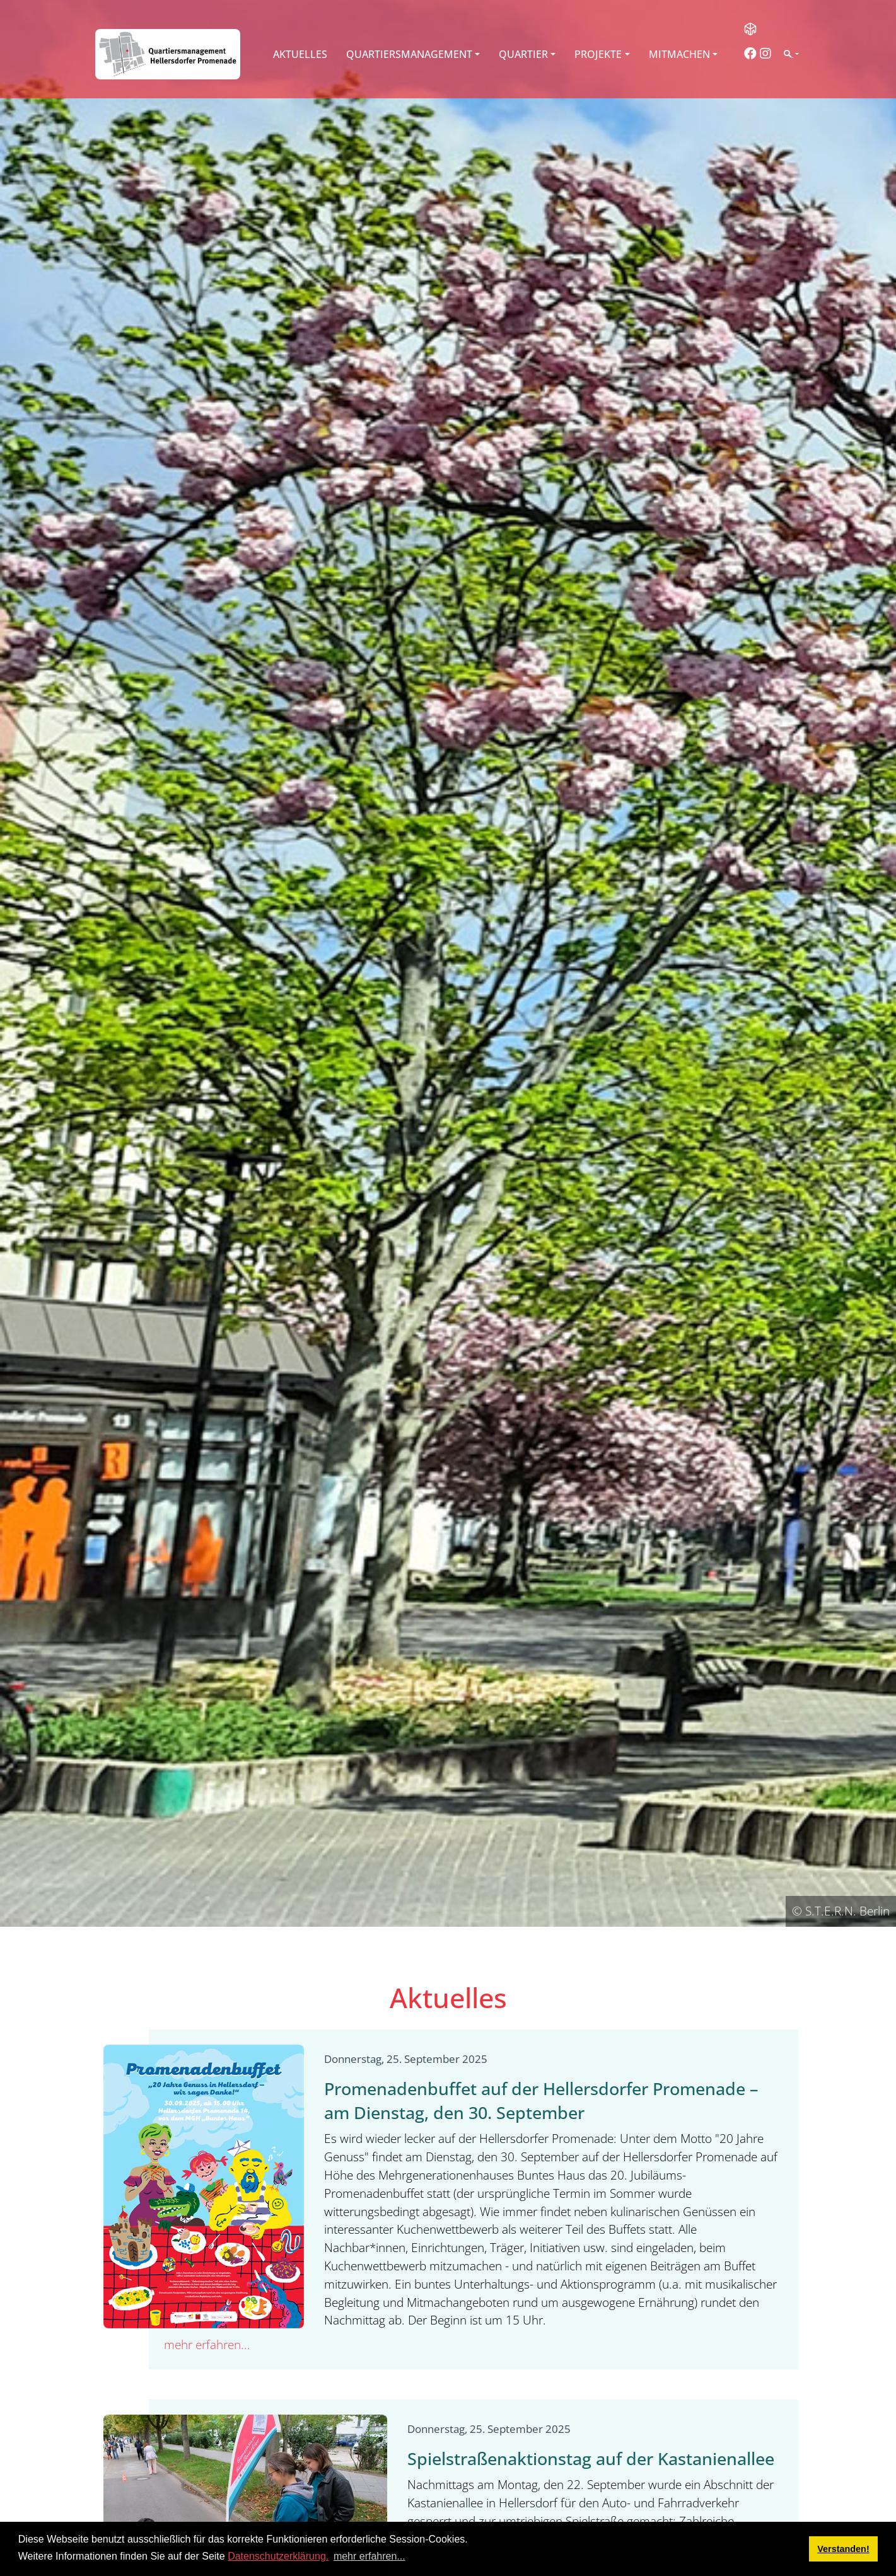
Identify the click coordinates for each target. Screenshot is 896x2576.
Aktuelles (300, 54)
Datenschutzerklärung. (278, 2556)
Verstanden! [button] (843, 2549)
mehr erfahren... (207, 2344)
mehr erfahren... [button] (369, 2556)
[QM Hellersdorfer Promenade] (167, 54)
